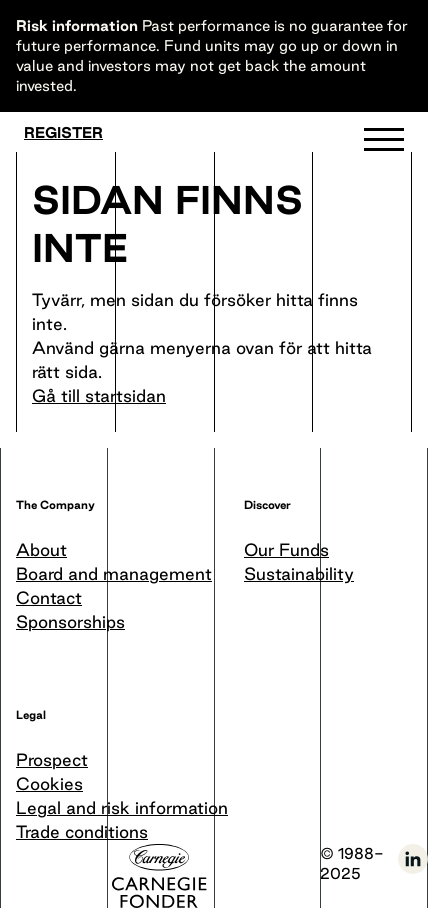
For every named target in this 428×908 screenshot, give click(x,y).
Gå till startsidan (99, 395)
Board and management (114, 573)
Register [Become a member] (63, 133)
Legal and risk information (122, 807)
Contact (49, 597)
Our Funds (286, 549)
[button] (384, 144)
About (41, 549)
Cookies (49, 783)
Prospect (52, 759)
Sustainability (299, 573)
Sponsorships (70, 621)
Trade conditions (82, 831)
